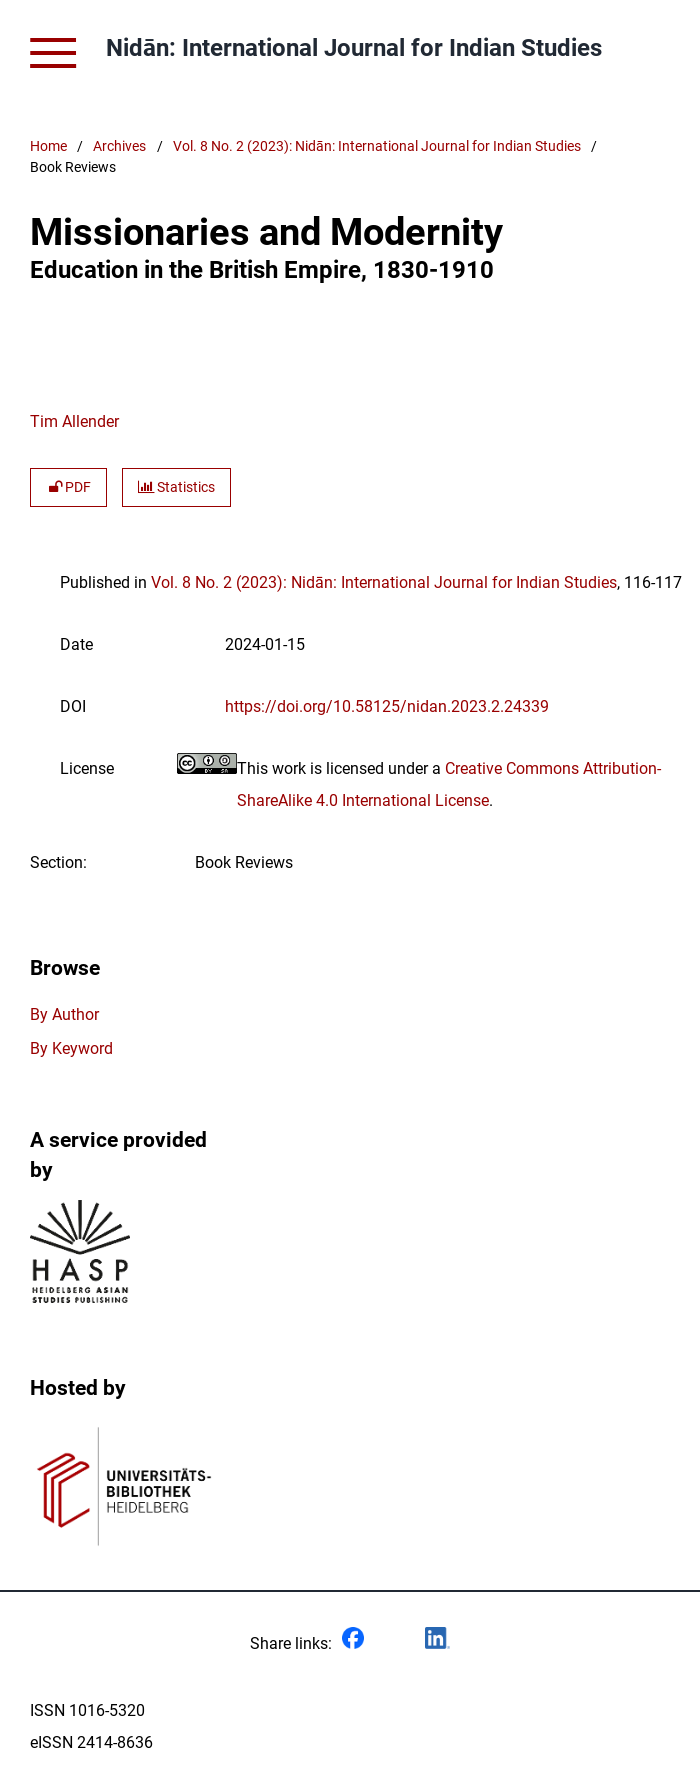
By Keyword (71, 1048)
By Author (64, 1014)
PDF (68, 487)
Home (48, 146)
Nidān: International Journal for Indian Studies (354, 48)
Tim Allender (74, 421)
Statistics (176, 487)
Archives (119, 146)
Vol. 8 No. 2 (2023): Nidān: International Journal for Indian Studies (377, 146)
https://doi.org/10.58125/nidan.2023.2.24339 (387, 706)
